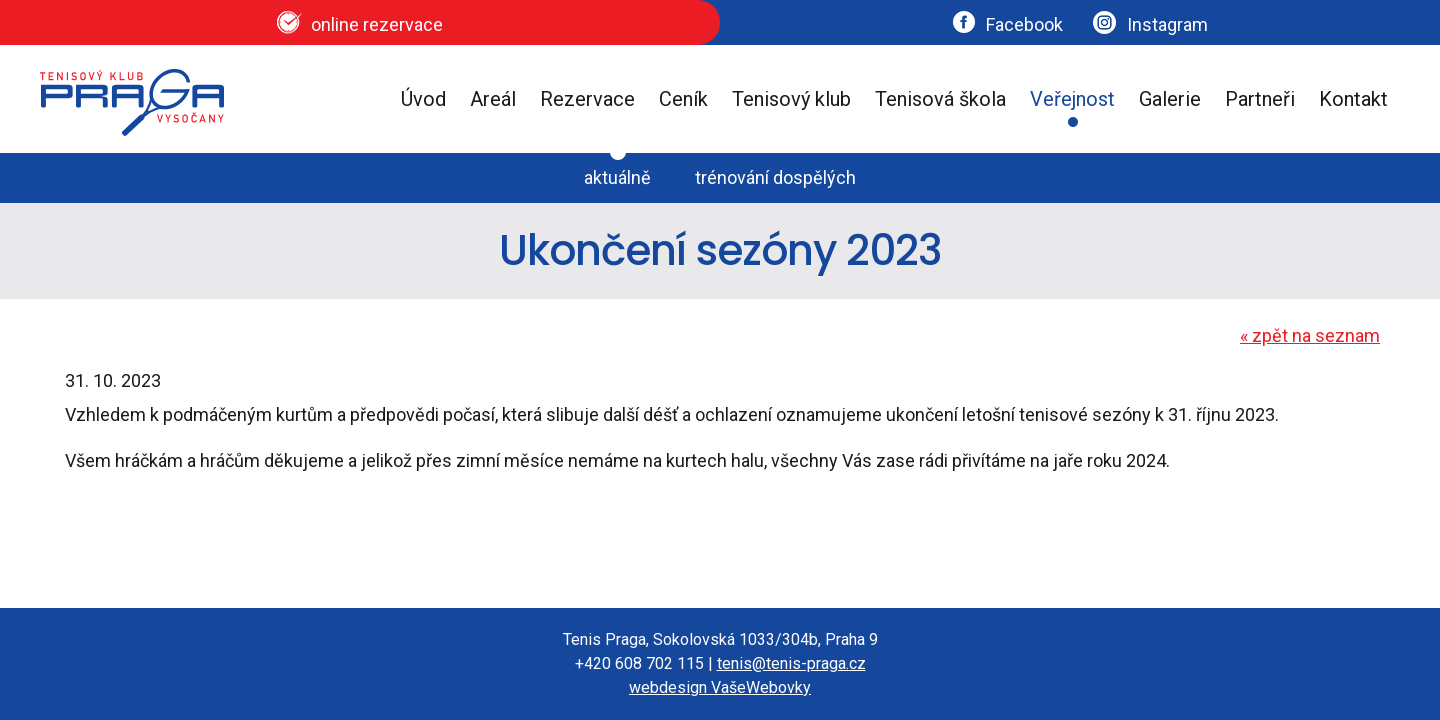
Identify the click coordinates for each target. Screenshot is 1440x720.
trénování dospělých (775, 177)
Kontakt (1353, 99)
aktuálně (617, 177)
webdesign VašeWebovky (720, 687)
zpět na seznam (1310, 335)
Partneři (1260, 99)
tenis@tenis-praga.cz (791, 663)
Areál (493, 99)
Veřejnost (1072, 99)
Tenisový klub (791, 99)
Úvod (423, 99)
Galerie (1170, 99)
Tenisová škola (940, 99)
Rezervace (587, 99)
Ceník (683, 99)
